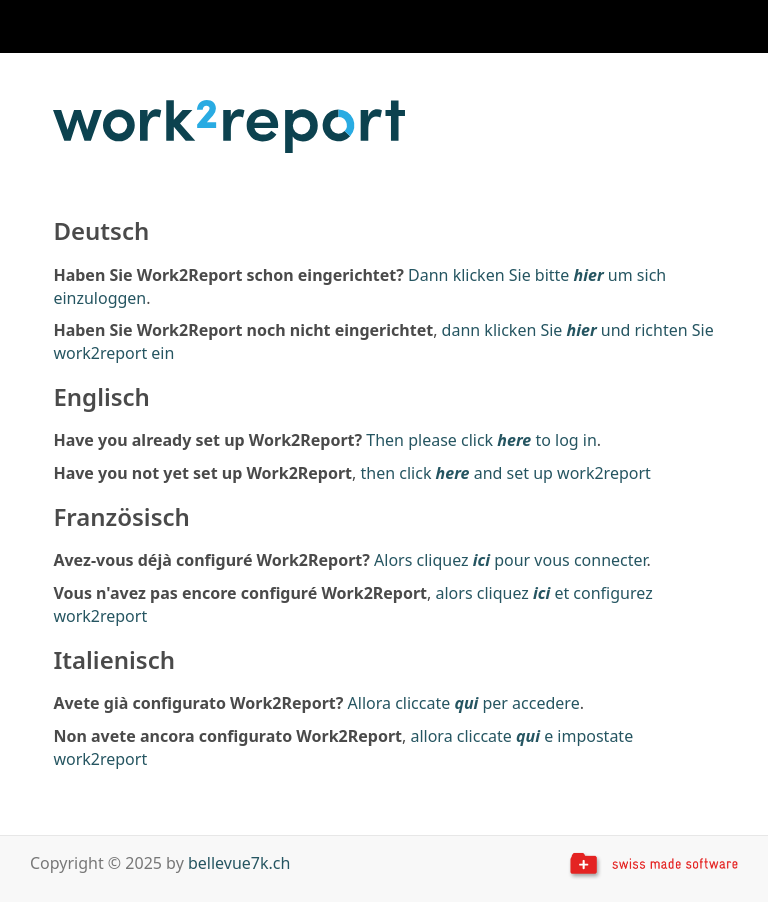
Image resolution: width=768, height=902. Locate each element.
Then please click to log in (481, 440)
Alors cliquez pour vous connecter (510, 560)
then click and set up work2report (506, 473)
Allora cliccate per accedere (464, 703)
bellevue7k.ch (239, 863)
